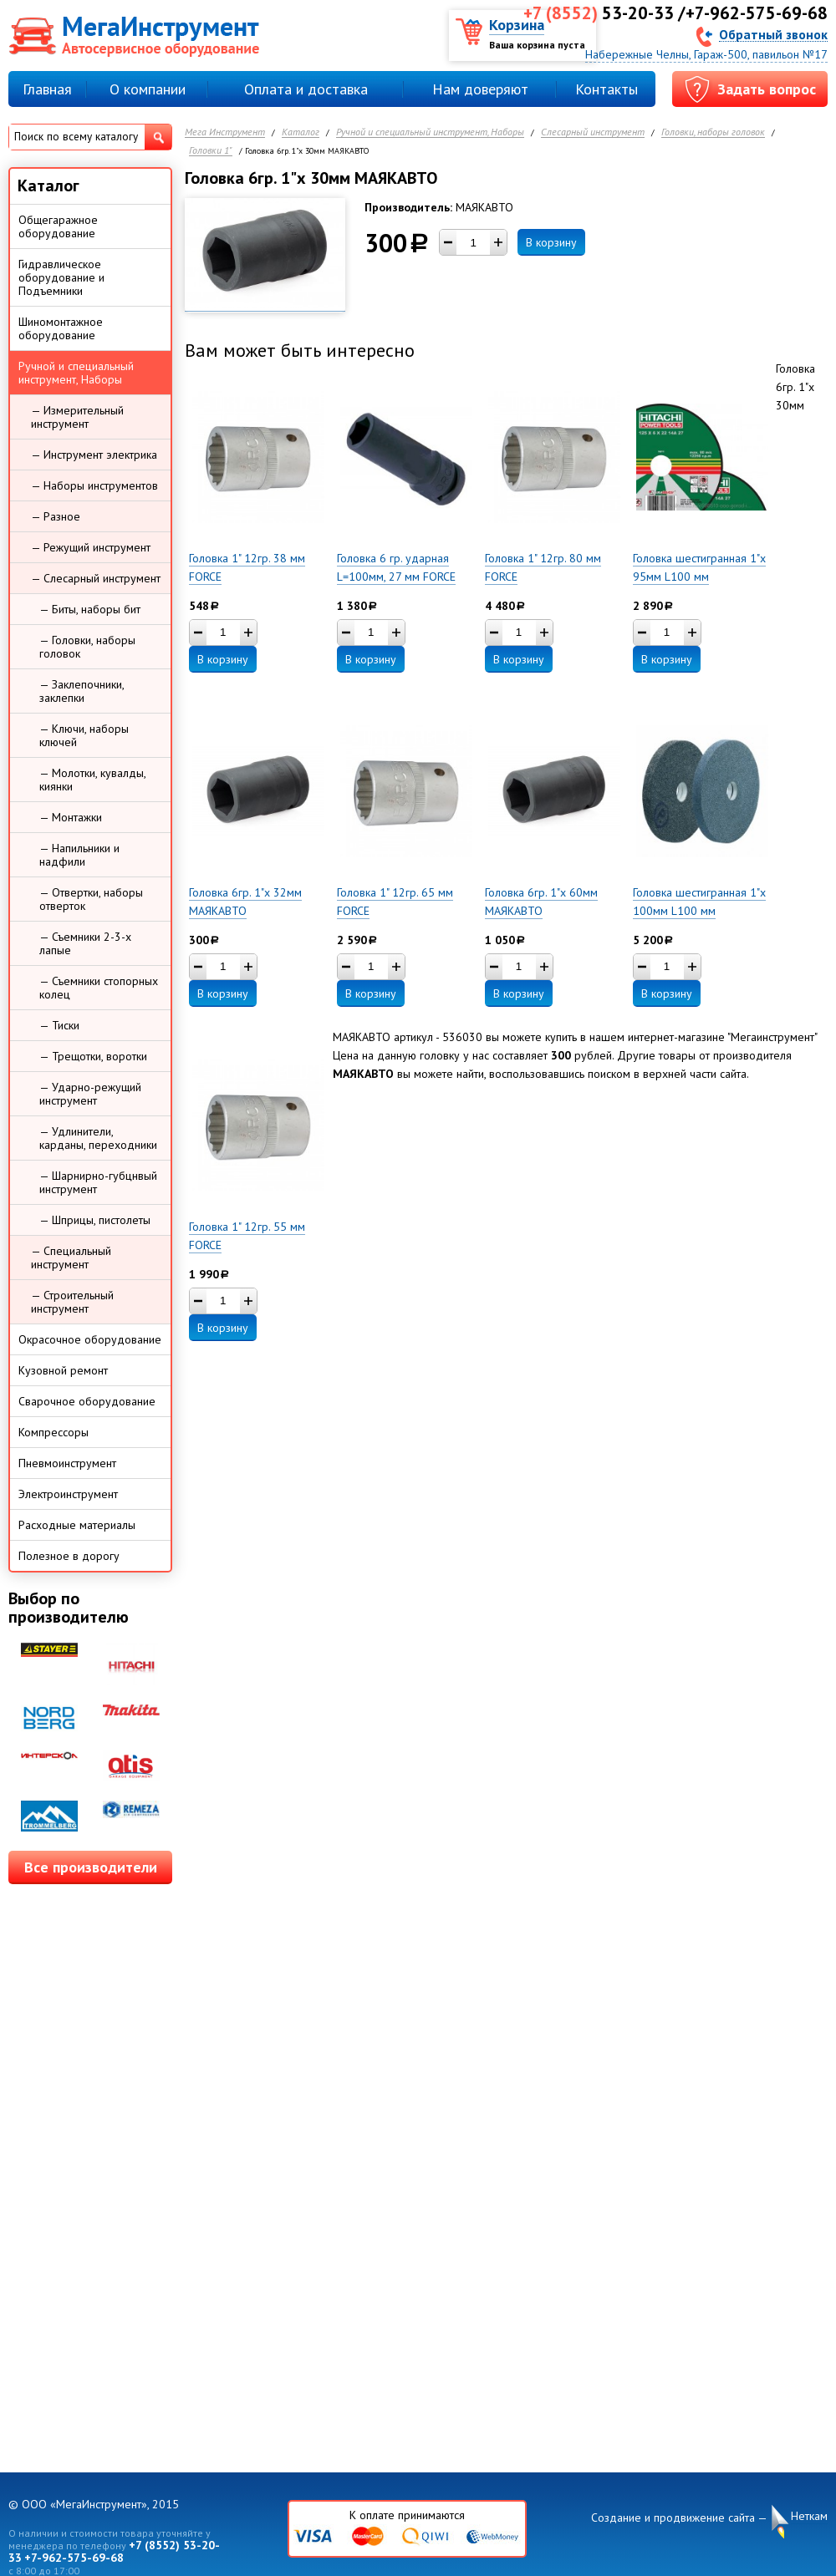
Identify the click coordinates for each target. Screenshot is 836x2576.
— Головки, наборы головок (87, 647)
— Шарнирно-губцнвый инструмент (98, 1182)
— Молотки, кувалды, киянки (92, 779)
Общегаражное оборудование (58, 226)
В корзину (551, 242)
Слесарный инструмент (593, 132)
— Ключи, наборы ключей (84, 735)
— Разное (55, 516)
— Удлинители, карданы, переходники (98, 1138)
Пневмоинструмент (67, 1463)
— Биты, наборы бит (89, 609)
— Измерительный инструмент (77, 417)
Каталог (300, 132)
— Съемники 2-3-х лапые (85, 943)
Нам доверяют (480, 89)
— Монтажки (70, 817)
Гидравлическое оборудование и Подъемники (61, 277)
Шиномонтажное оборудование (60, 328)
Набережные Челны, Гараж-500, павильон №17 (706, 54)
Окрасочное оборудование (89, 1339)
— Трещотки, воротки (93, 1056)
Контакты (606, 89)
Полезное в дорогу (69, 1555)
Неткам (809, 2516)
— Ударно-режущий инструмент (90, 1094)
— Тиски (59, 1025)
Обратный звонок (773, 34)
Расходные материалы (76, 1524)
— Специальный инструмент (71, 1257)
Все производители (90, 1867)
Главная (47, 89)
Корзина (516, 24)
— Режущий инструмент (90, 547)
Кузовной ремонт (63, 1370)
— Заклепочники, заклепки (82, 691)
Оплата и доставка (306, 89)
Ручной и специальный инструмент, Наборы (430, 132)
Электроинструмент (68, 1493)
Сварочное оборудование (86, 1401)
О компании (148, 89)
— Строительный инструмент (72, 1302)
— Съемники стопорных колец (98, 987)
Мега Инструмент (225, 132)
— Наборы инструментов (94, 485)
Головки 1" (210, 150)
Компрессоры (53, 1432)
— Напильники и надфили (79, 855)
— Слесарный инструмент (96, 578)
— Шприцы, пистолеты (94, 1219)
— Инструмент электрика (94, 454)
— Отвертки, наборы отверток (91, 899)
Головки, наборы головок (713, 132)
